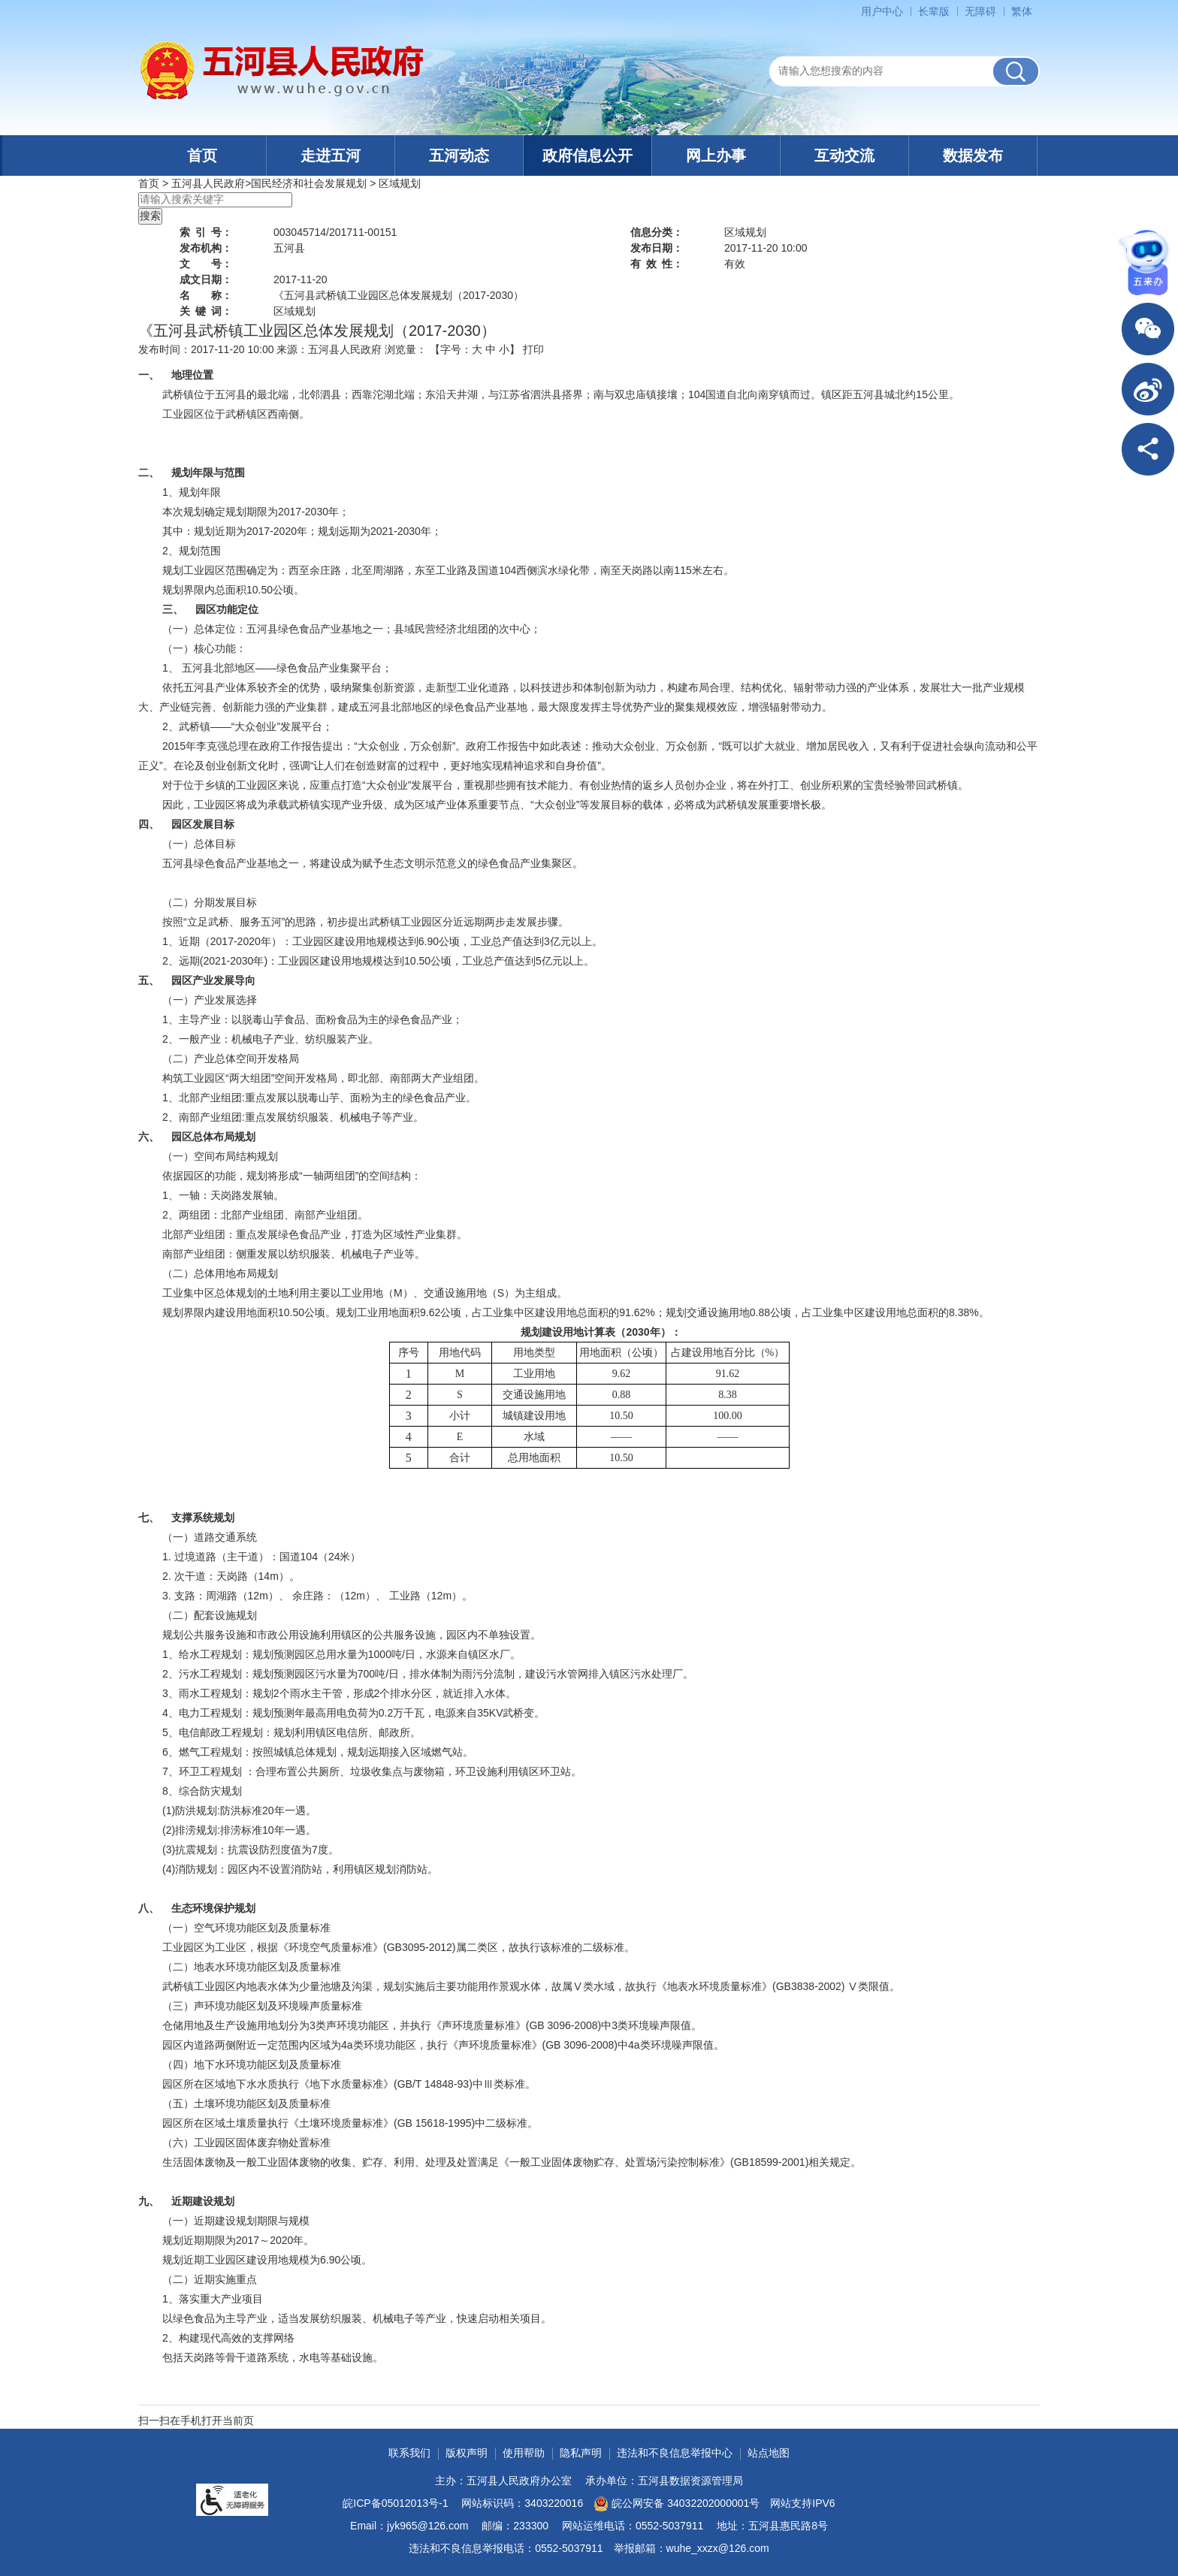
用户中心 (882, 11)
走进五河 (331, 155)
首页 (202, 155)
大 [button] (477, 349)
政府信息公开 (587, 155)
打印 (533, 349)
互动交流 (844, 155)
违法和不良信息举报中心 (674, 2453)
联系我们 (409, 2453)
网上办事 (716, 155)
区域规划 (400, 183)
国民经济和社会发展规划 (309, 183)
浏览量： (406, 349)
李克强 (212, 746)
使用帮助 (524, 2453)
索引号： (206, 232)
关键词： (206, 311)
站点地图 (769, 2453)
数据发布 (973, 155)
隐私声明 (581, 2453)
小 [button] (504, 349)
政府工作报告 (290, 746)
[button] (934, 11)
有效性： (656, 264)
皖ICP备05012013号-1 (395, 2503)
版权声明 (467, 2453)
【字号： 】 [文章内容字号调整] (475, 349)
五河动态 (459, 155)
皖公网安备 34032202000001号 (677, 2503)
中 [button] (490, 349)
